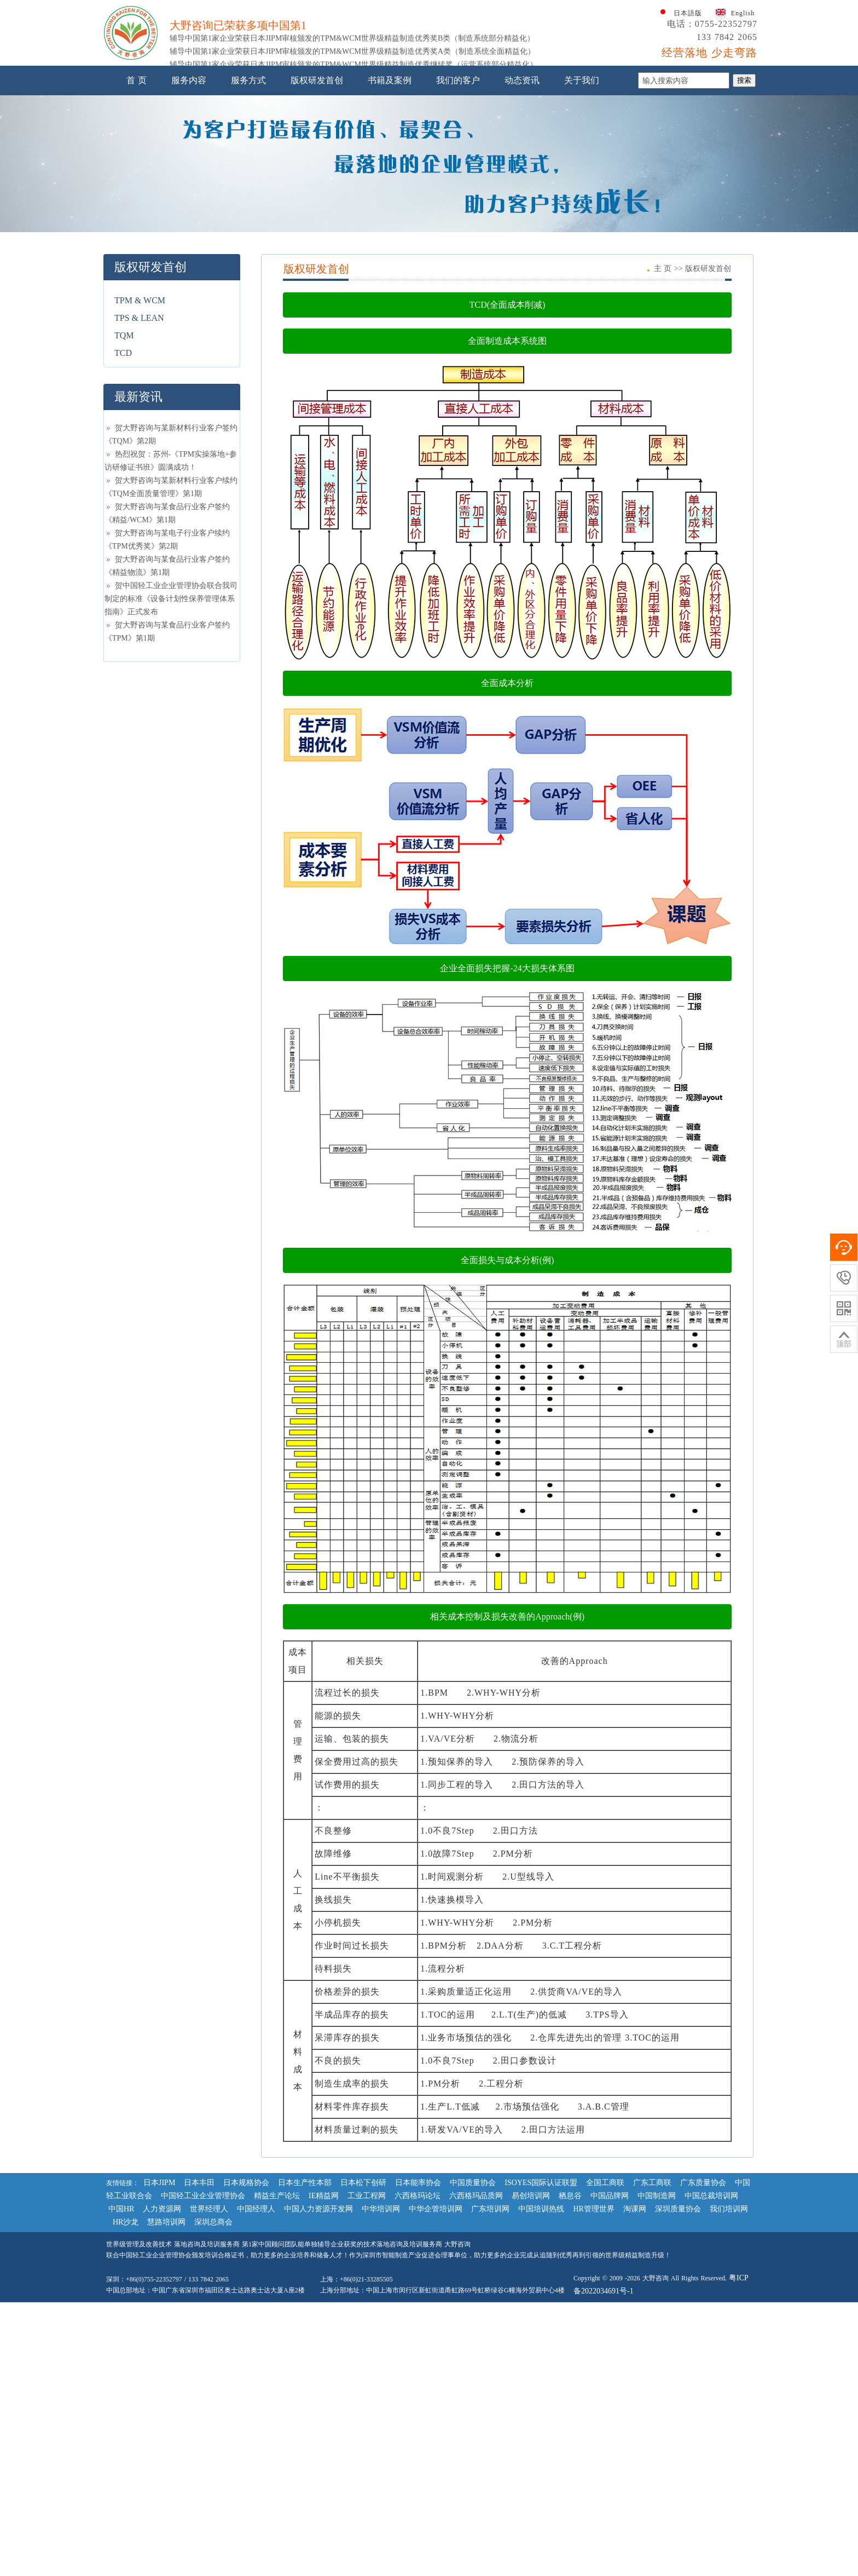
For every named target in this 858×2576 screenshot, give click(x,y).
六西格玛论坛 (417, 2305)
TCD (123, 462)
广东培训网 (490, 2318)
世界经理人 (209, 2318)
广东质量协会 (703, 2292)
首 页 (136, 189)
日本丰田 (199, 2292)
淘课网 (634, 2318)
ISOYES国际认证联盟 (541, 2292)
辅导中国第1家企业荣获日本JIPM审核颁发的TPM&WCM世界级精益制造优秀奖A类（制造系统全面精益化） (352, 168)
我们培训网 (729, 2318)
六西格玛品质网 (476, 2305)
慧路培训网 (166, 2331)
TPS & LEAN (139, 427)
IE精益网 (324, 2305)
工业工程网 (366, 2305)
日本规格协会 (246, 2292)
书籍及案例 (389, 189)
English (743, 122)
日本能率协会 (418, 2292)
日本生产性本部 (305, 2292)
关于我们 (581, 189)
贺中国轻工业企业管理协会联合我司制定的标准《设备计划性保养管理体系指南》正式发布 (171, 708)
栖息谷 (570, 2305)
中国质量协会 (473, 2292)
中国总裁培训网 (711, 2305)
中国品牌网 (609, 2305)
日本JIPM (159, 2292)
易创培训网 (531, 2305)
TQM (124, 444)
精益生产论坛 (277, 2305)
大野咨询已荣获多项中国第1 (238, 142)
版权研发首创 (317, 189)
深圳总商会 (213, 2331)
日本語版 (688, 122)
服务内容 (188, 189)
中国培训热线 (541, 2318)
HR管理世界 (593, 2318)
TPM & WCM (139, 409)
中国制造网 (656, 2305)
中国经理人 (256, 2318)
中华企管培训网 (435, 2318)
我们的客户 (458, 189)
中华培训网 (381, 2318)
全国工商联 (605, 2292)
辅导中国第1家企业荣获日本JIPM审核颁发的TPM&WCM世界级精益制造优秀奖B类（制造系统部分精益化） (352, 155)
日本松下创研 (363, 2292)
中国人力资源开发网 (318, 2318)
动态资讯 (522, 189)
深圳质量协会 (678, 2318)
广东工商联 (652, 2292)
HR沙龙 (125, 2331)
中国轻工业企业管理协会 (203, 2305)
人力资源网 (162, 2318)
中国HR (121, 2318)
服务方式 (248, 189)
